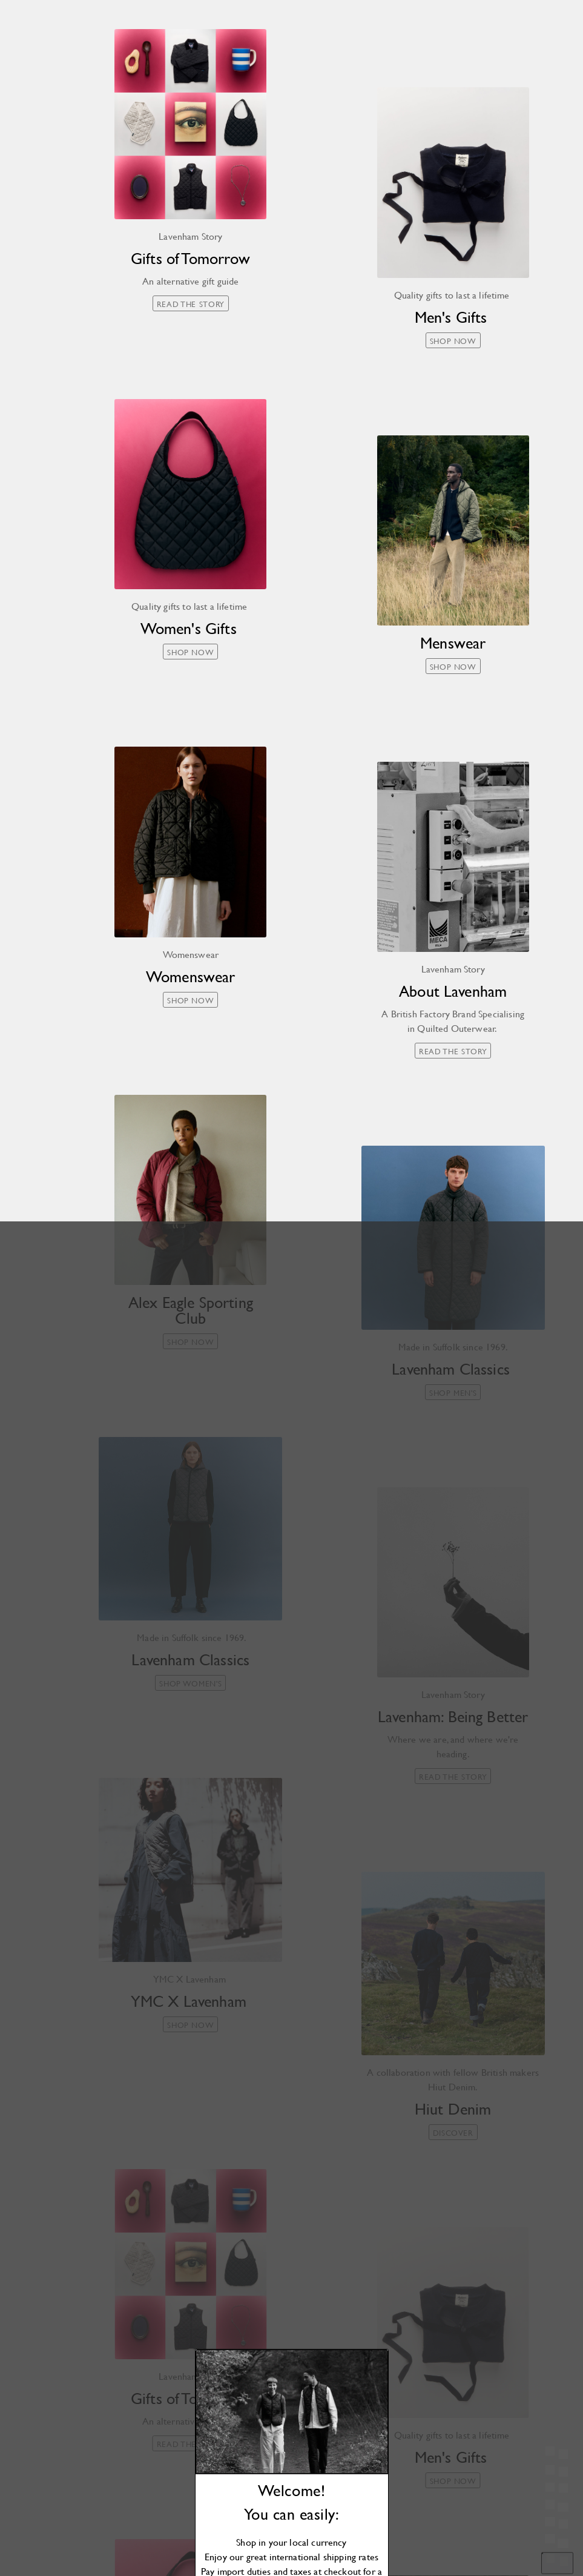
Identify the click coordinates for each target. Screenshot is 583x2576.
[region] (471, 2496)
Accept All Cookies (471, 2516)
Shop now (291, 1398)
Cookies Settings (472, 2544)
